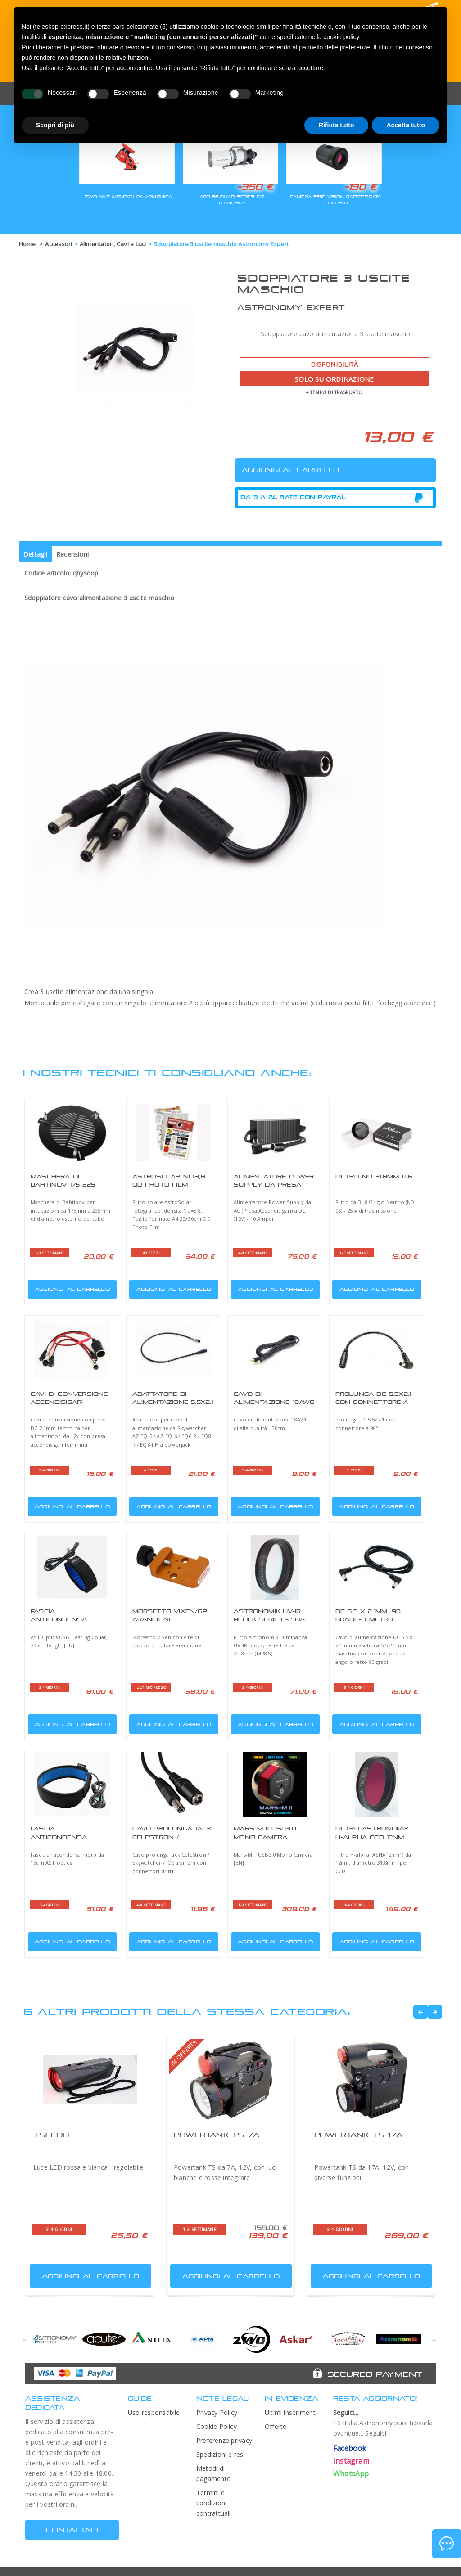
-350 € (255, 187)
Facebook (349, 2448)
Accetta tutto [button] (405, 125)
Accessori (58, 244)
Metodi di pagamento (213, 2473)
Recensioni (72, 554)
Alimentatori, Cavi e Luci (113, 244)
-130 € (360, 187)
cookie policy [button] (341, 36)
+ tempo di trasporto (334, 392)
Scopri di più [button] (55, 125)
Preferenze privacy (224, 2440)
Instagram (351, 2461)
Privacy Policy (216, 2412)
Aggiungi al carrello (70, 1287)
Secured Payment (374, 2374)
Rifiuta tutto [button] (336, 125)
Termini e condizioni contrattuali (213, 2503)
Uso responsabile (154, 2412)
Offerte (276, 2426)
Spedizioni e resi (220, 2454)
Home (27, 244)
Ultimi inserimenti (291, 2412)
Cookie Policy (216, 2426)
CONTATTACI (71, 2530)
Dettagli (35, 554)
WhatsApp (351, 2473)
